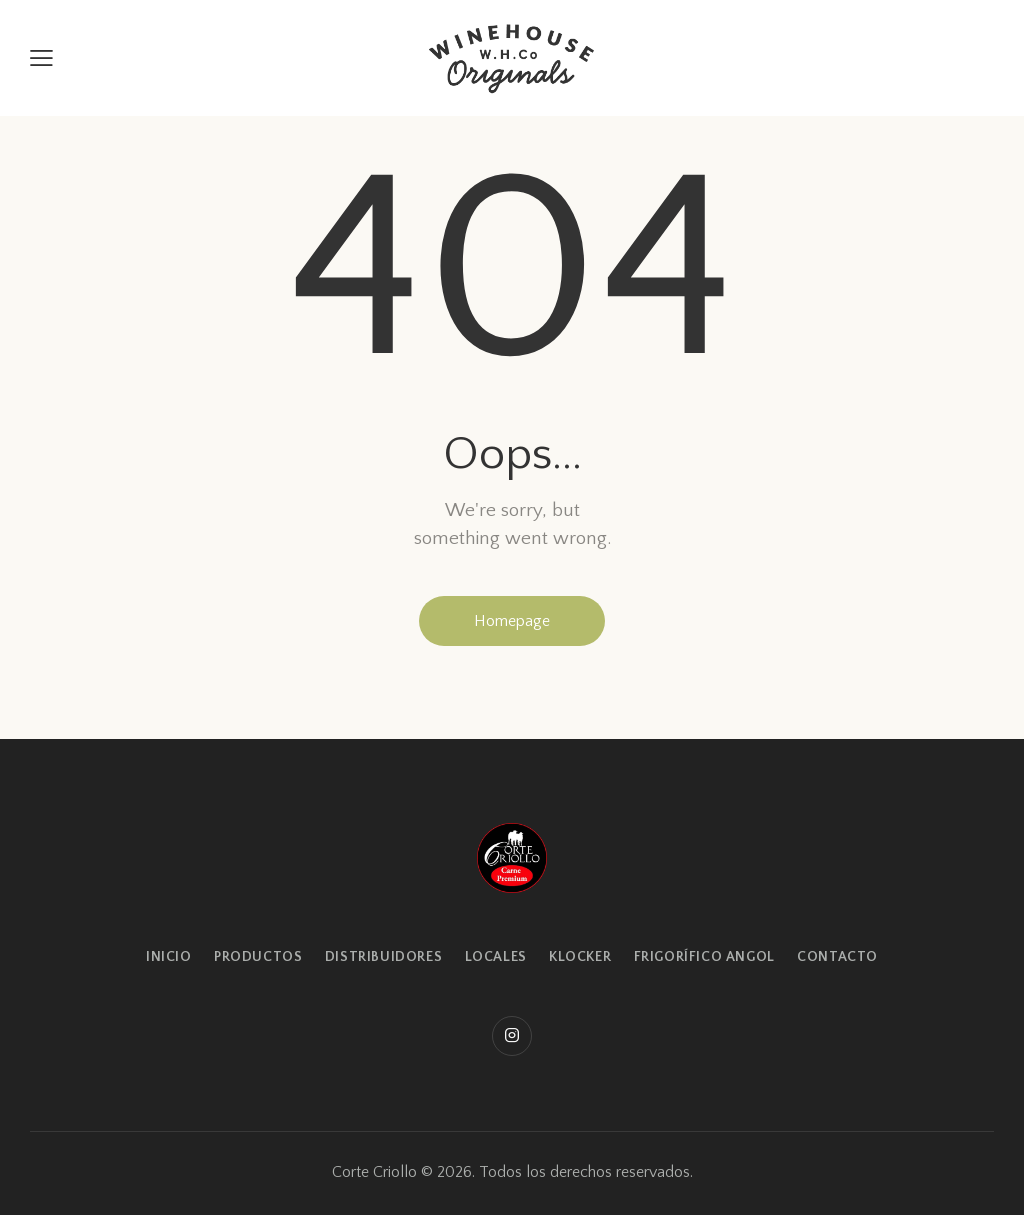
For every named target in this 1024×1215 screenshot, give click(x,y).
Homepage (512, 621)
